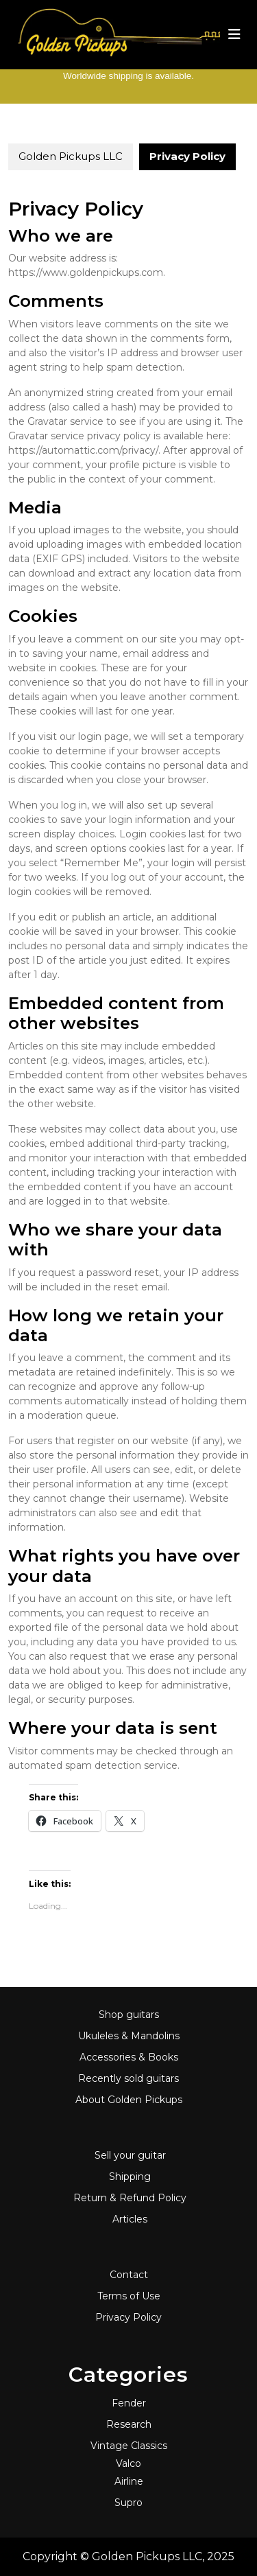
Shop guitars (129, 2014)
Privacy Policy (128, 2317)
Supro (128, 2502)
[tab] (234, 34)
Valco (128, 2463)
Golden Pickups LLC (71, 156)
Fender (129, 2403)
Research (128, 2424)
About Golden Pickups (128, 2099)
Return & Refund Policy (129, 2198)
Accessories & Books (128, 2057)
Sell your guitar (130, 2155)
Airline (128, 2481)
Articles (129, 2219)
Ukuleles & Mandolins (129, 2036)
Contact (129, 2274)
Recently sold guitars (128, 2078)
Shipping (130, 2176)
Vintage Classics (128, 2445)
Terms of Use (128, 2296)
